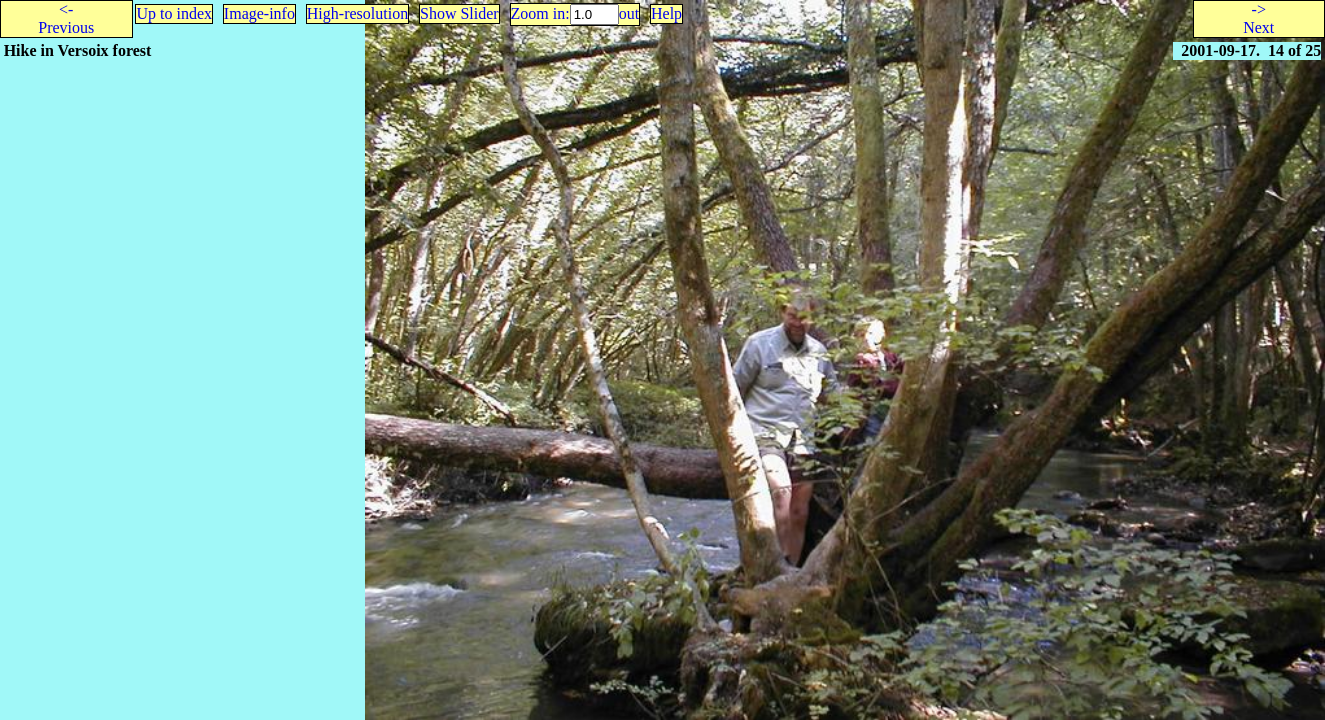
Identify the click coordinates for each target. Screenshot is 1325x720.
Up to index (174, 13)
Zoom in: (540, 13)
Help (666, 13)
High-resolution (357, 13)
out (629, 13)
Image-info (259, 13)
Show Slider (459, 13)
